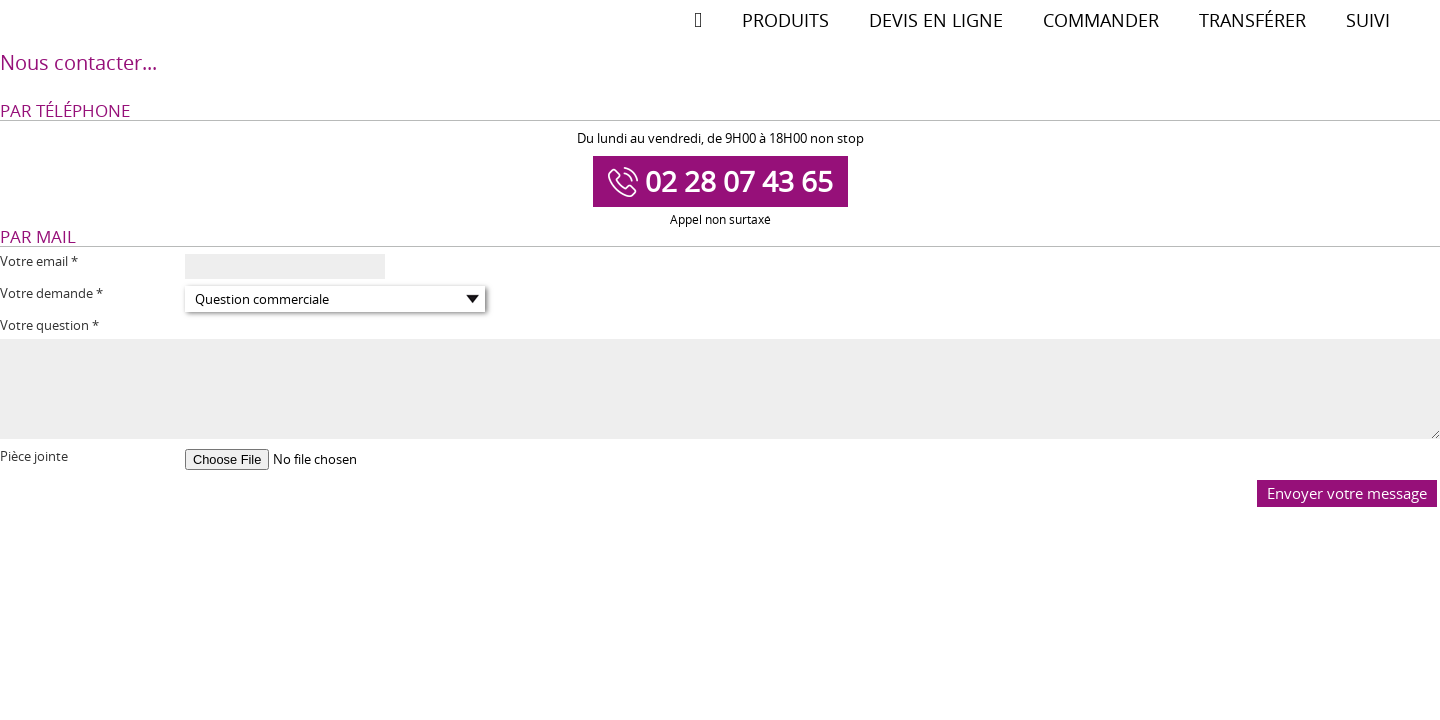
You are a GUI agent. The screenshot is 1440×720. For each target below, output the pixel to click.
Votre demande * (51, 293)
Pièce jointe (34, 456)
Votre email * (39, 261)
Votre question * (49, 325)
